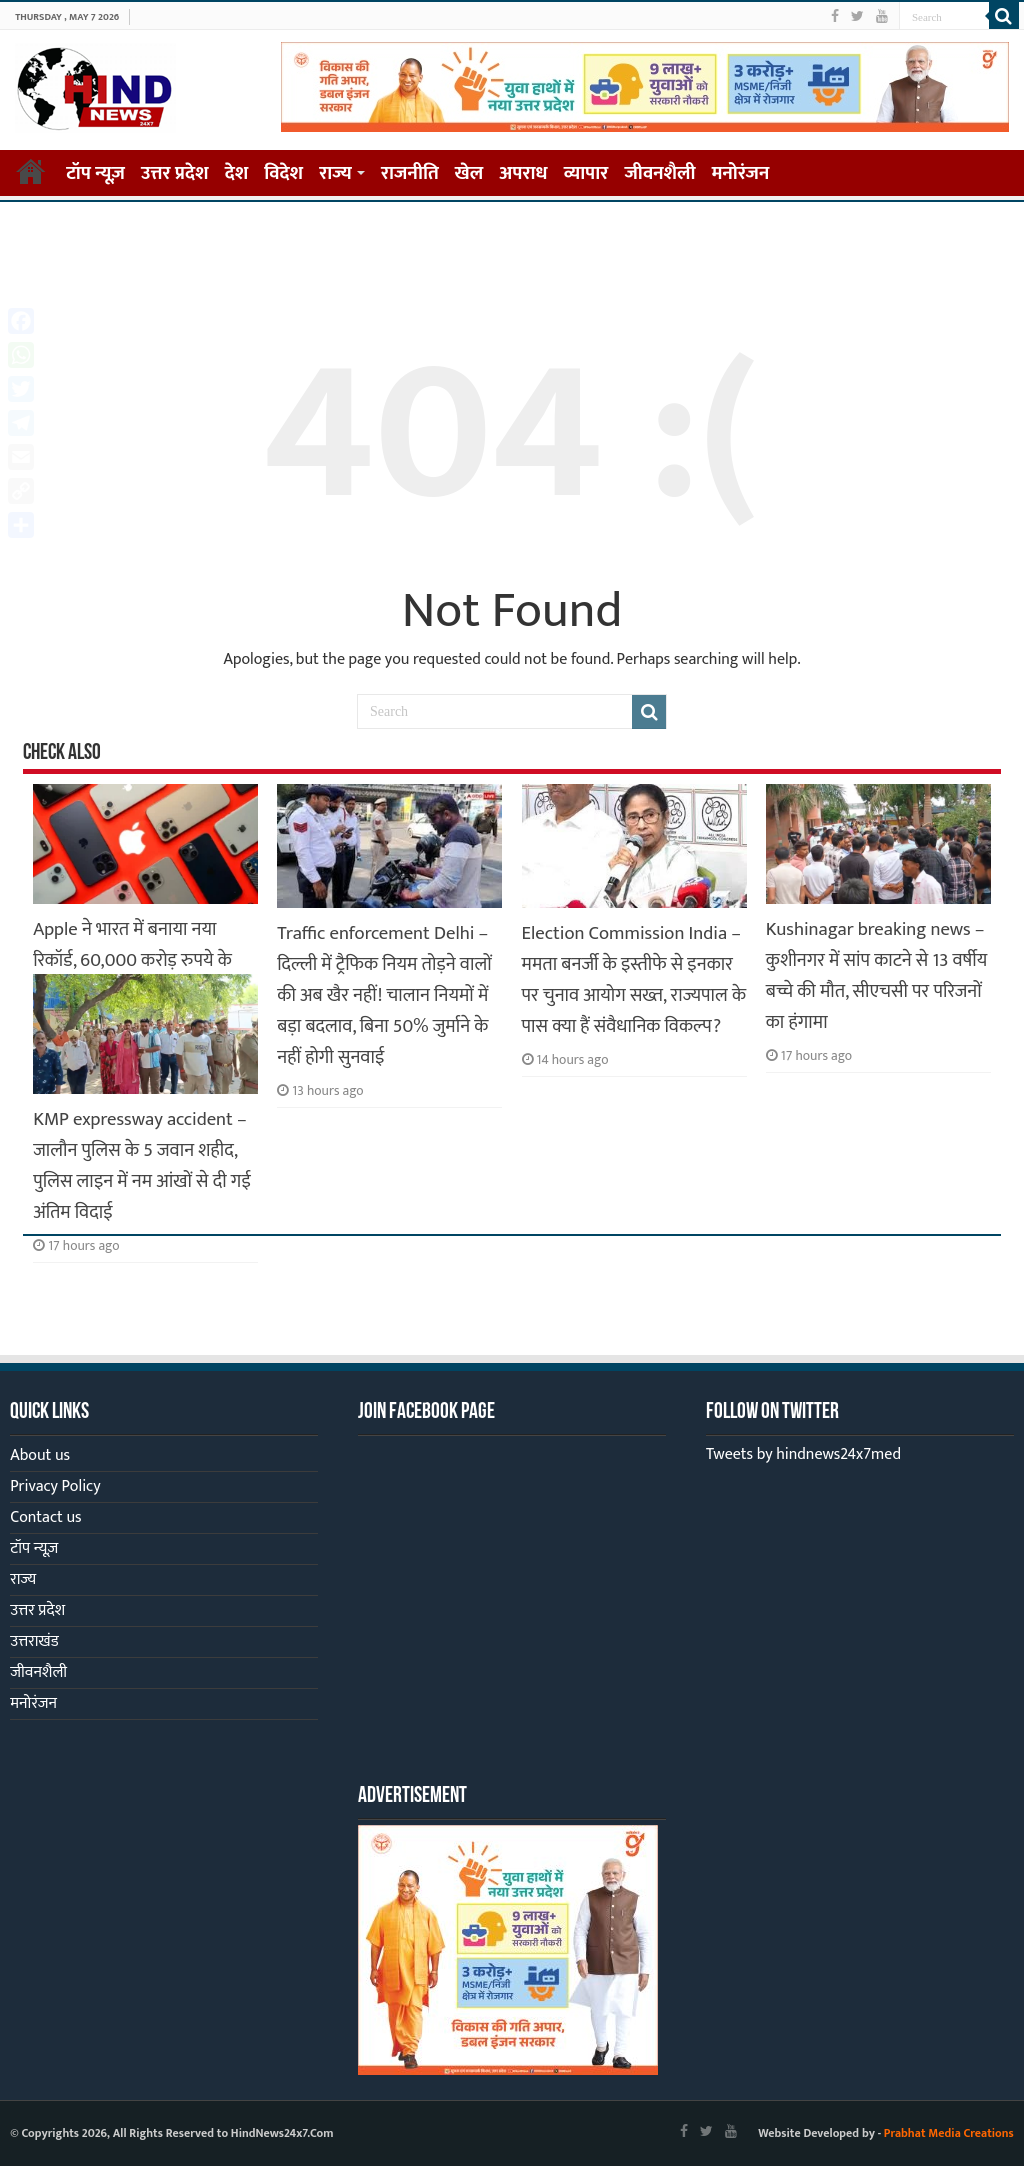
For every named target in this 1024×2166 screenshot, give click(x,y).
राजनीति (410, 173)
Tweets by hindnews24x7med (803, 1454)
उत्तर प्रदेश (175, 173)
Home (31, 171)
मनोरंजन (741, 173)
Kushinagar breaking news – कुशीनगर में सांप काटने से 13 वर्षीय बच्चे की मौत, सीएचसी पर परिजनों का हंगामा (877, 976)
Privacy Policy (55, 1486)
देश (237, 173)
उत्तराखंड (34, 1641)
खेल (469, 173)
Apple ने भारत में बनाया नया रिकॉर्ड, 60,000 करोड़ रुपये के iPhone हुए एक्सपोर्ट (132, 960)
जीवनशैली (659, 173)
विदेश (283, 173)
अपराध (523, 173)
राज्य (335, 173)
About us (40, 1455)
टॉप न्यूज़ (95, 173)
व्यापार (586, 173)
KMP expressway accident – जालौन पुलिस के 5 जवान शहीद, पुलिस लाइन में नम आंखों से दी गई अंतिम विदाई (142, 1166)
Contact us (45, 1517)
